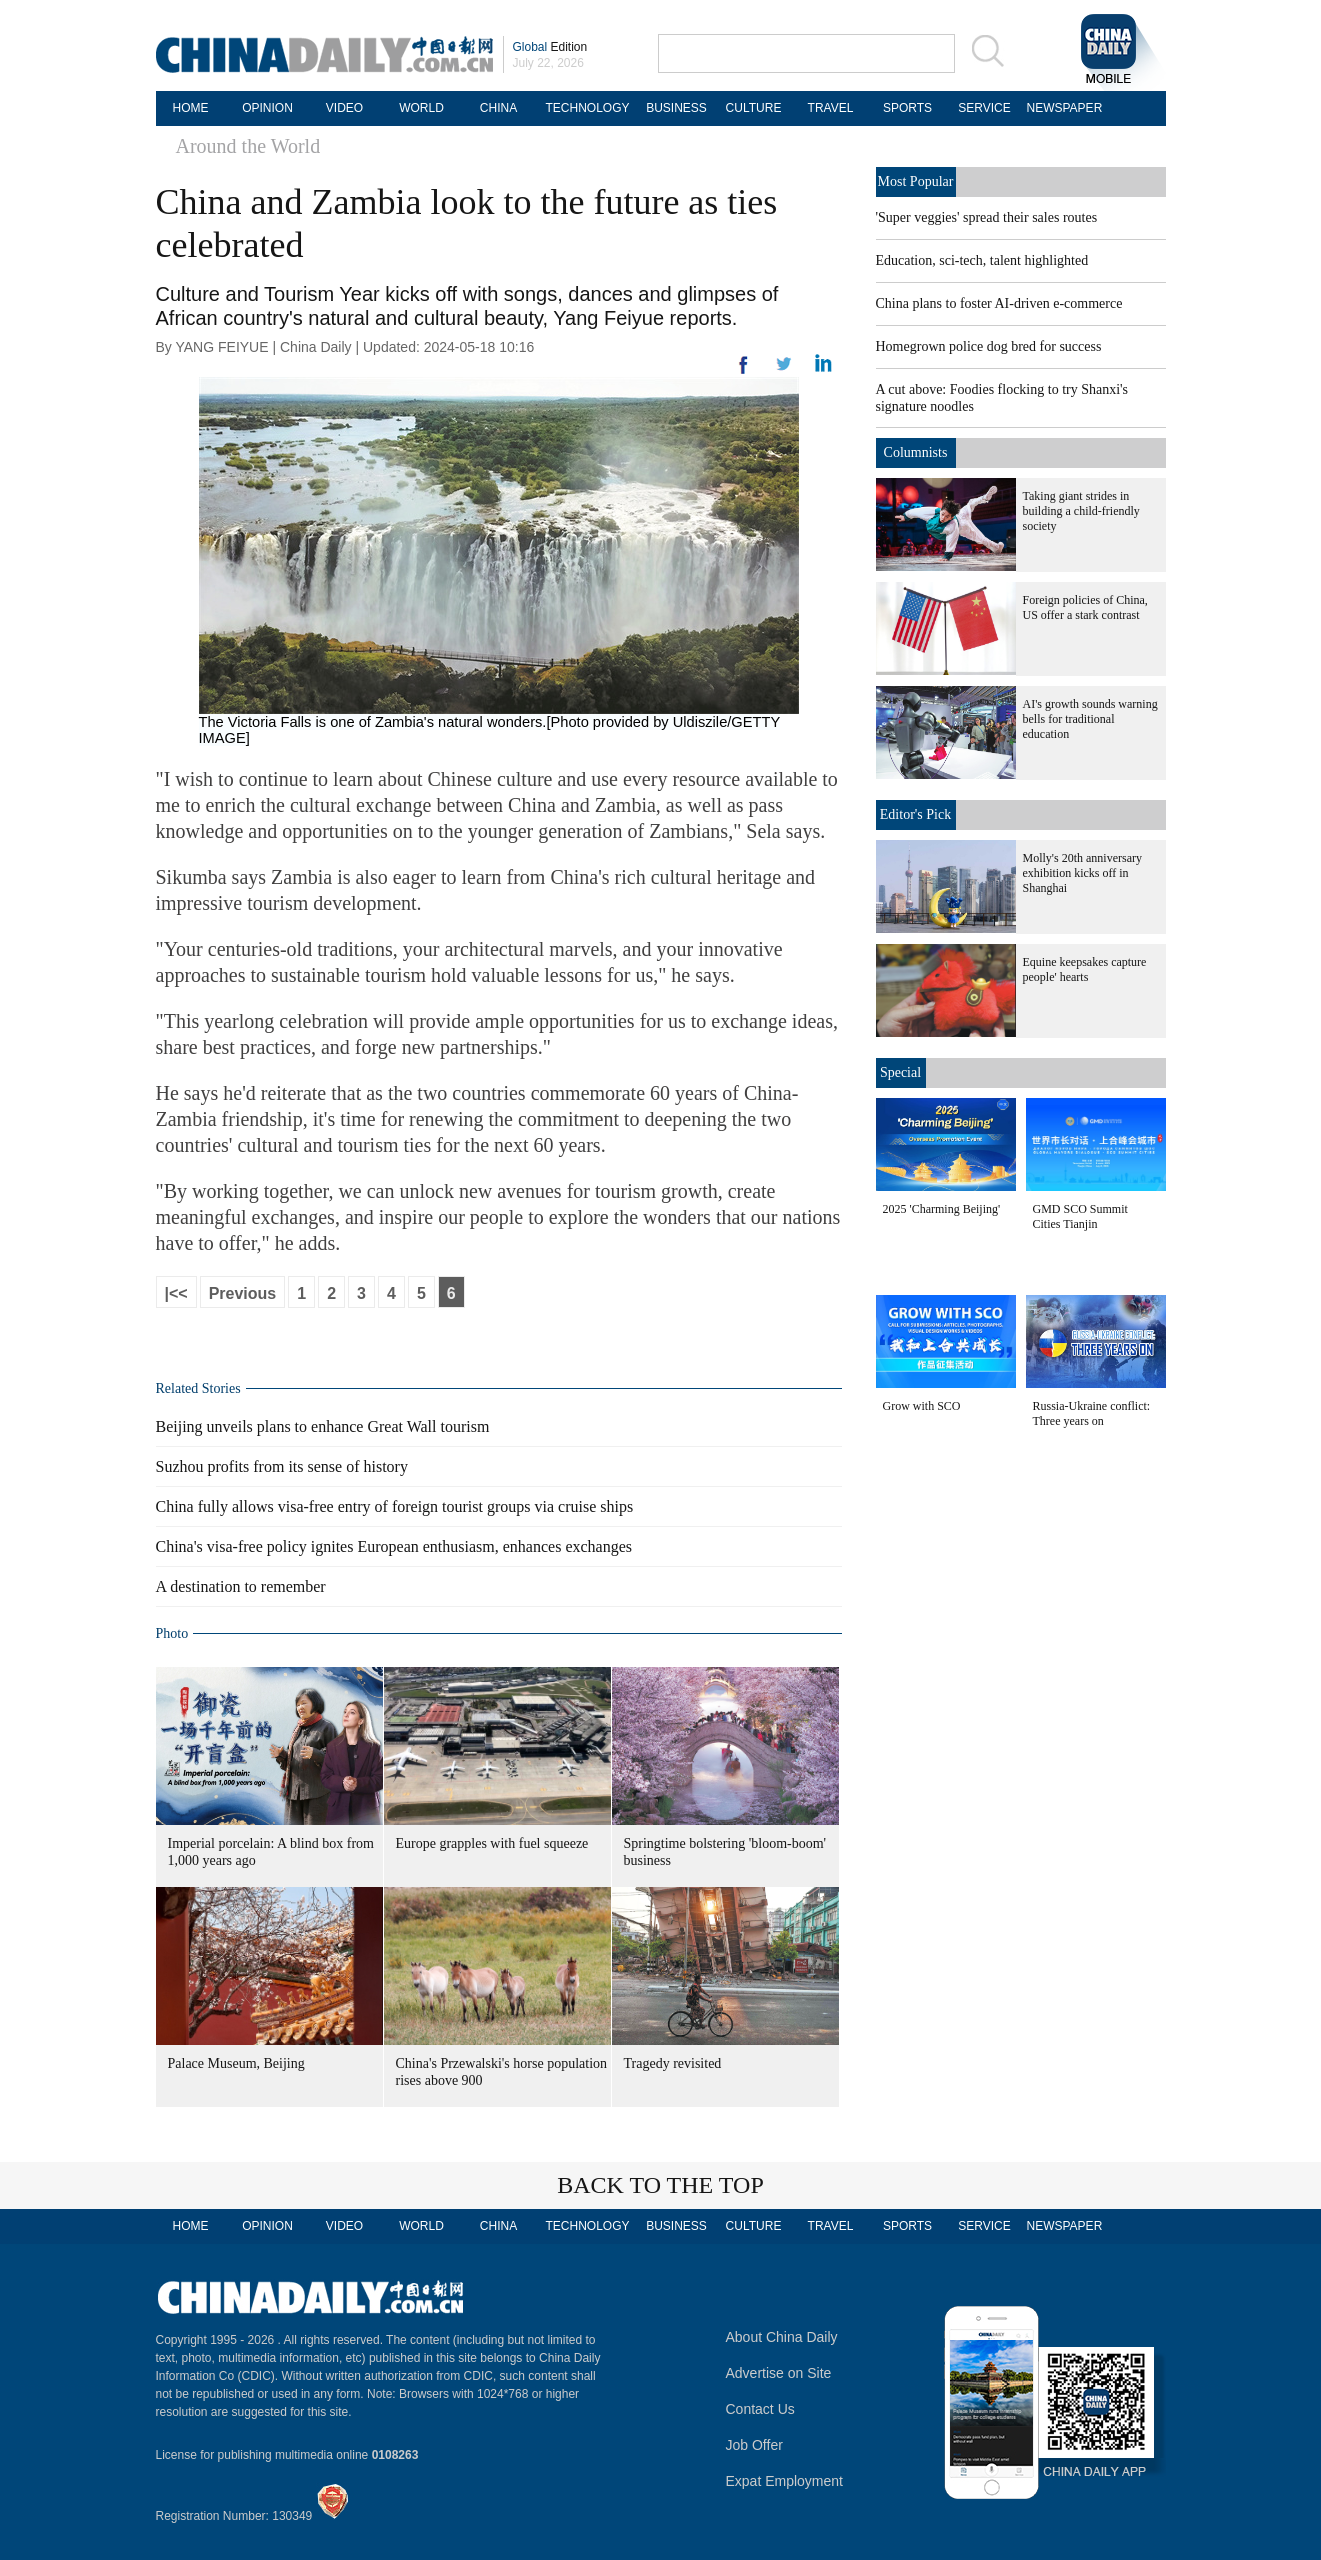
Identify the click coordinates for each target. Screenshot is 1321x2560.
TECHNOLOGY (587, 108)
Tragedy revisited (673, 2063)
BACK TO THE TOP (660, 2185)
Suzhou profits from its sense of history (282, 1466)
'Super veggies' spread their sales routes (987, 217)
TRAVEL (831, 108)
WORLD (421, 108)
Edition (550, 47)
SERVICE (984, 108)
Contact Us (760, 2409)
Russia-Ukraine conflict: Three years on (1092, 1413)
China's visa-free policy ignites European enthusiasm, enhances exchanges (394, 1546)
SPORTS (907, 108)
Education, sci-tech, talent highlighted (982, 260)
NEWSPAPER (1062, 108)
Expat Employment (785, 2481)
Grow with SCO (922, 1406)
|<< (176, 1293)
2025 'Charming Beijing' (942, 1209)
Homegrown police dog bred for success (989, 346)
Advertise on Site (779, 2373)
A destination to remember (241, 1586)
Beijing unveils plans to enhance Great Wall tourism (323, 1426)
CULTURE (754, 108)
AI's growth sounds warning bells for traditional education (1090, 719)
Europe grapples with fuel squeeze (492, 1843)
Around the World (248, 146)
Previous (243, 1293)
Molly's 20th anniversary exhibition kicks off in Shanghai (1082, 873)
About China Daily (782, 2337)
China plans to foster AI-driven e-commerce (999, 303)
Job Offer (754, 2445)
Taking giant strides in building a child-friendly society (1081, 511)
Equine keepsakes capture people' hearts (1085, 969)
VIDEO (344, 108)
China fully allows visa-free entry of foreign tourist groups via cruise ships (395, 1506)
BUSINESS (676, 108)
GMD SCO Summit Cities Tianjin (1080, 1216)
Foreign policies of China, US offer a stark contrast (1085, 607)
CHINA (498, 108)
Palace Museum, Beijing (236, 2063)
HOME (191, 108)
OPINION (267, 108)
